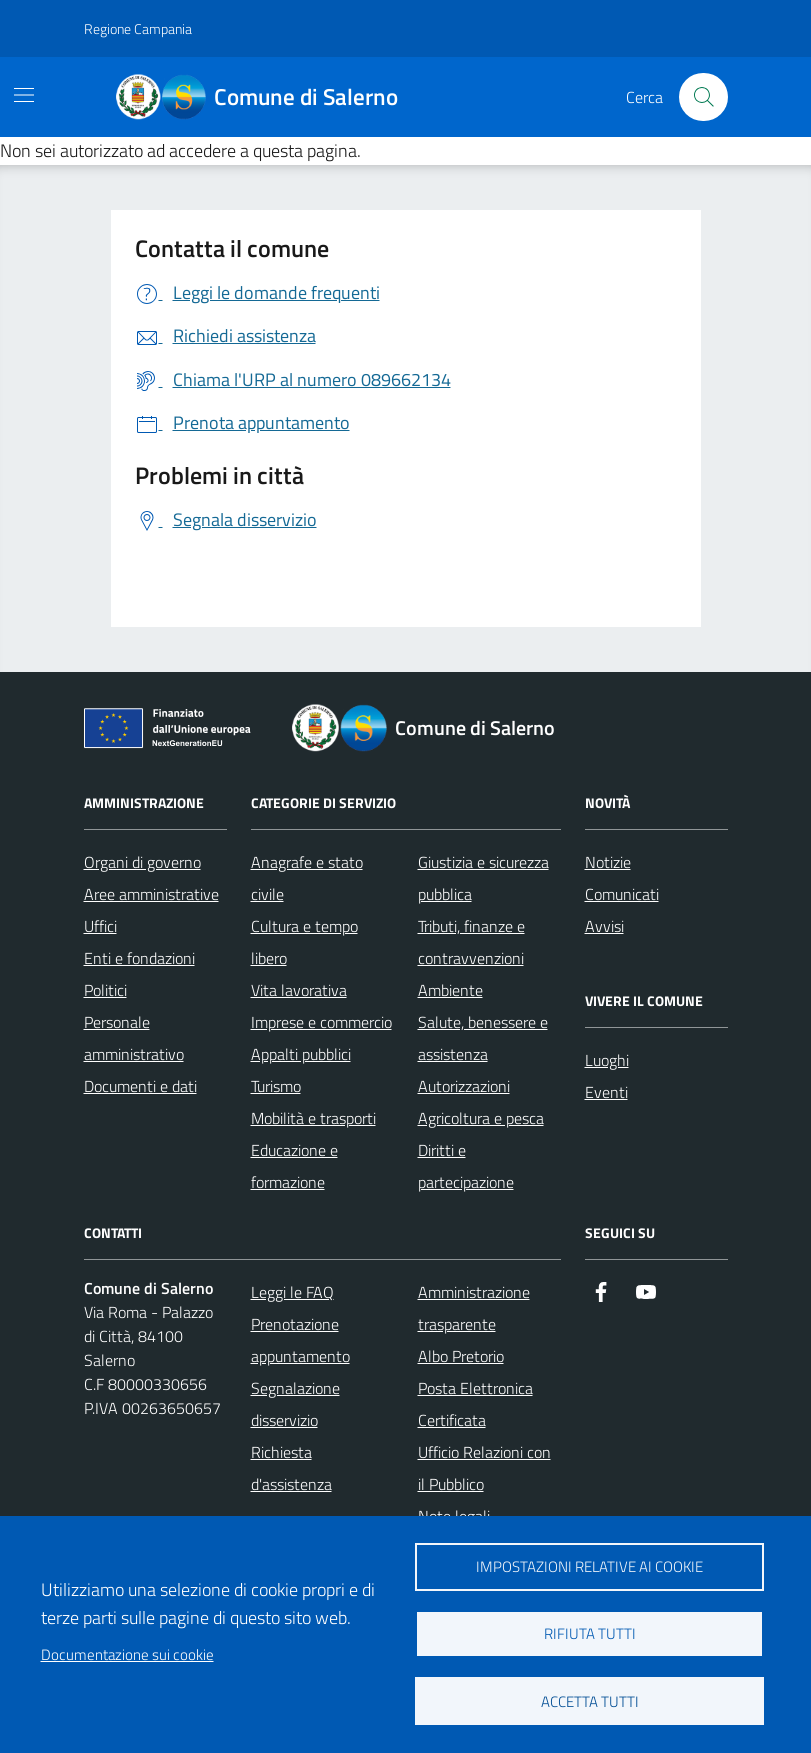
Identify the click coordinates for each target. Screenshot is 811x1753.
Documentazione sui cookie (127, 1654)
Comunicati (622, 894)
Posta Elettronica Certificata (475, 1404)
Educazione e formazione (294, 1166)
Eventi (606, 1092)
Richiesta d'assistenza (291, 1468)
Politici (105, 990)
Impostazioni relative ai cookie (589, 1566)
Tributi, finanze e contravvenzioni (471, 942)
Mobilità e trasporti (313, 1118)
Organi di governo (142, 862)
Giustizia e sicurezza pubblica (483, 878)
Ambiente (450, 990)
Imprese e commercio (321, 1022)
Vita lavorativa (299, 990)
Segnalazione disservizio (295, 1404)
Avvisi (604, 926)
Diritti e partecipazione (466, 1166)
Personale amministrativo (134, 1038)
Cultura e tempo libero (304, 942)
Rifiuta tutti (590, 1633)
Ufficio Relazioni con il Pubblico (484, 1468)
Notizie (608, 862)
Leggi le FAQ (292, 1292)
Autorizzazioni (464, 1086)
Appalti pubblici (301, 1054)
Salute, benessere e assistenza (483, 1038)
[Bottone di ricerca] (703, 97)
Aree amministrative (151, 894)
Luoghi (607, 1060)
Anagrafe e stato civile (307, 878)
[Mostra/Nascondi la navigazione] (24, 95)
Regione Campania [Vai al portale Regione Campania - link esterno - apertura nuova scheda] (138, 28)
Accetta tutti (590, 1701)
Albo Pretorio (461, 1356)
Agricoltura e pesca (481, 1118)
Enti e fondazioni (139, 958)
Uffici (100, 926)
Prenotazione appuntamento (300, 1340)
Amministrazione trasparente (474, 1308)
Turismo (276, 1086)
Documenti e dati (140, 1086)
